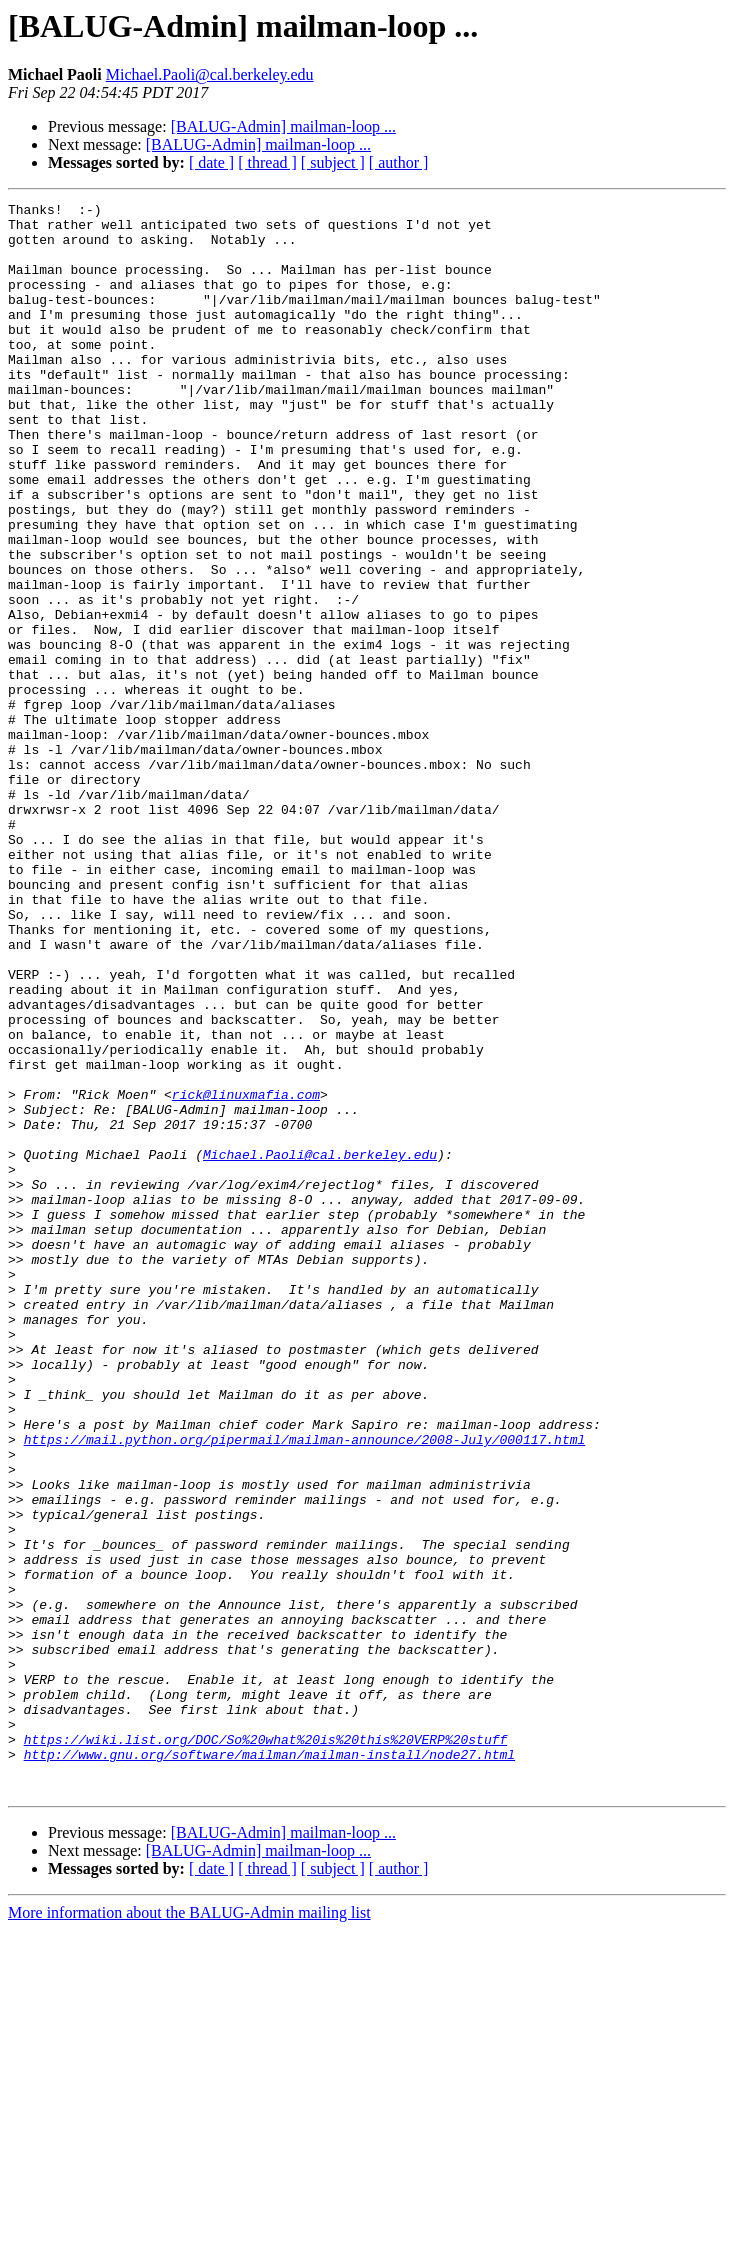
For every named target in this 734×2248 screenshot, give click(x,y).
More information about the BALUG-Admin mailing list (189, 2230)
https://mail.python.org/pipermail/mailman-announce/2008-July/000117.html (305, 1688)
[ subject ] (333, 162)
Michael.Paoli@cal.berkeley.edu (210, 74)
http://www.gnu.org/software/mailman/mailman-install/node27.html (269, 2066)
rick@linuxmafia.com (246, 1274)
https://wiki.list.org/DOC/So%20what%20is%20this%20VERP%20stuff (266, 2048)
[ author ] (399, 162)
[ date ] (211, 162)
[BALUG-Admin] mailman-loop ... (283, 126)
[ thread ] (267, 162)
